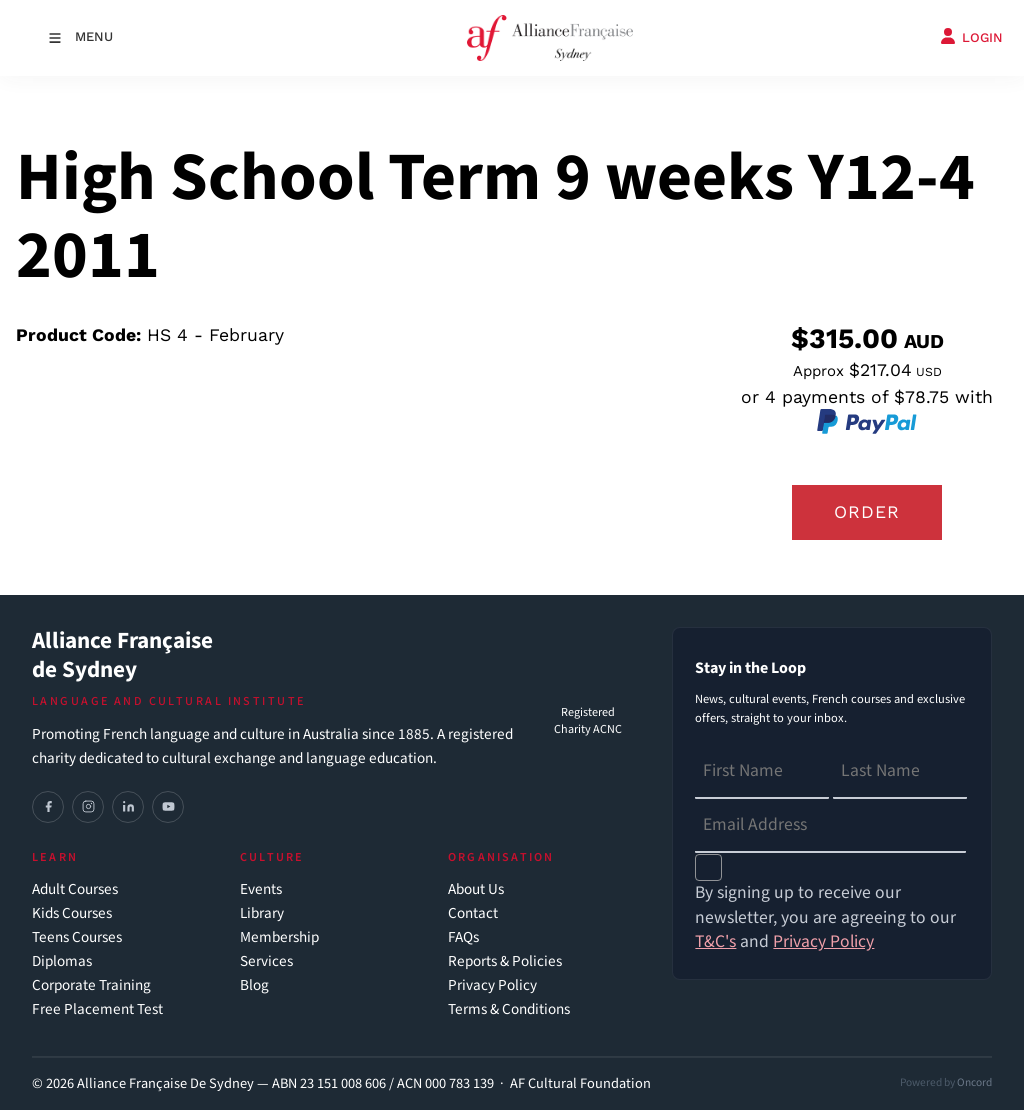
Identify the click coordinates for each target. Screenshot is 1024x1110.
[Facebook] (48, 807)
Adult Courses (75, 889)
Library (262, 913)
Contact (473, 913)
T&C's (715, 941)
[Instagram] (88, 807)
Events (261, 889)
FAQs (463, 937)
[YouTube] (168, 807)
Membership (279, 937)
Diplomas (62, 961)
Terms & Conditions (509, 1009)
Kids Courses (72, 913)
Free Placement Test (97, 1009)
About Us (476, 889)
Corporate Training (91, 985)
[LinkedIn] (128, 807)
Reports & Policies (505, 961)
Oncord (974, 1082)
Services (266, 961)
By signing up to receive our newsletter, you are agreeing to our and (825, 917)
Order (867, 512)
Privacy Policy (492, 985)
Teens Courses (77, 937)
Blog (254, 985)
